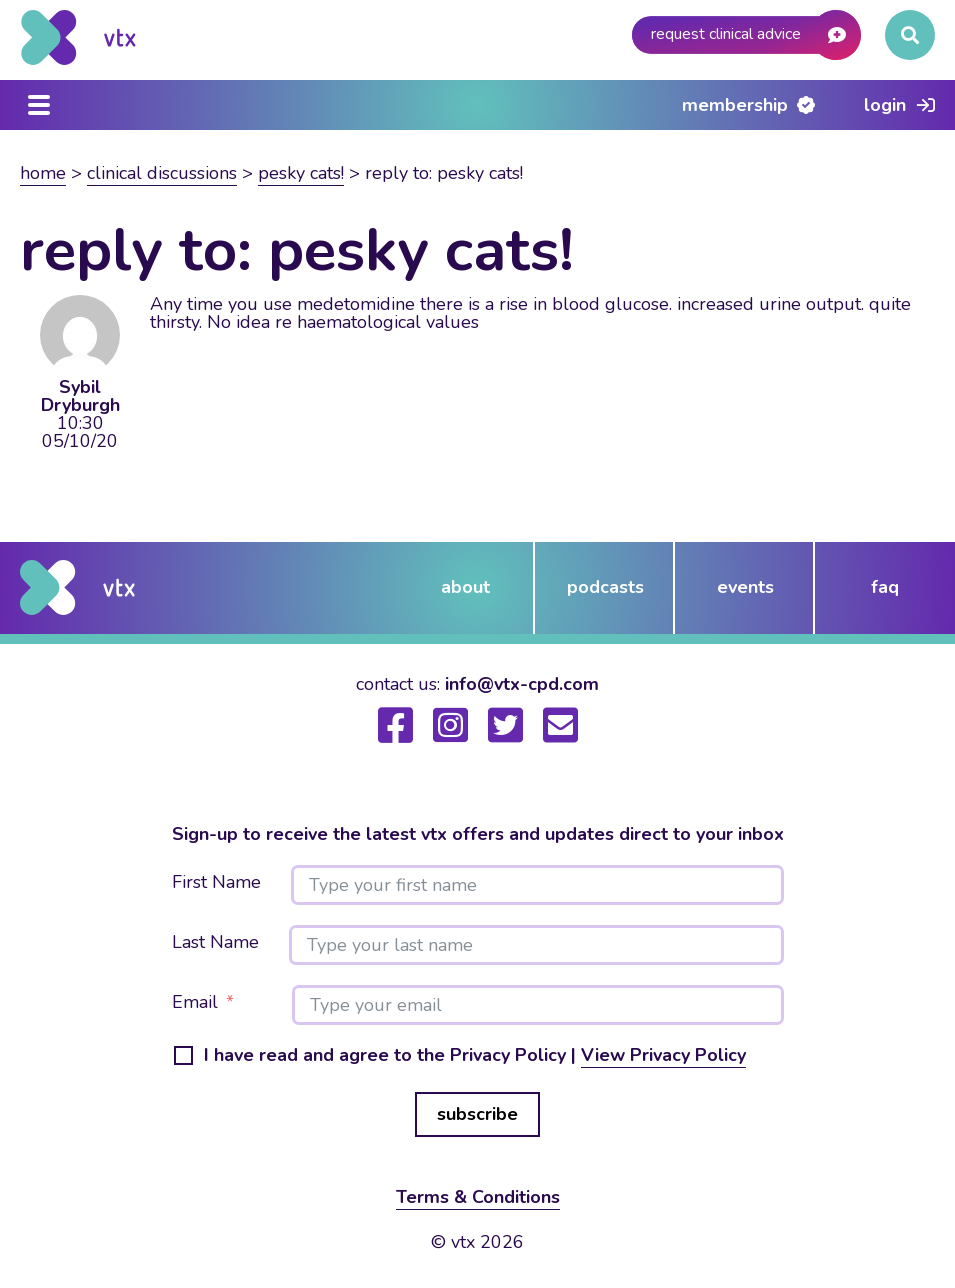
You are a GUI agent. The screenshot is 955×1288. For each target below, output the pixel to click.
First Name (216, 883)
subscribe (477, 1114)
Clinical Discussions (162, 173)
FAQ (885, 587)
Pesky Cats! (301, 173)
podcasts (605, 587)
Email (195, 1003)
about (465, 587)
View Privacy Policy (663, 1055)
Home (43, 173)
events (745, 587)
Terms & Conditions (478, 1197)
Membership (735, 105)
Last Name (215, 943)
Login (885, 105)
